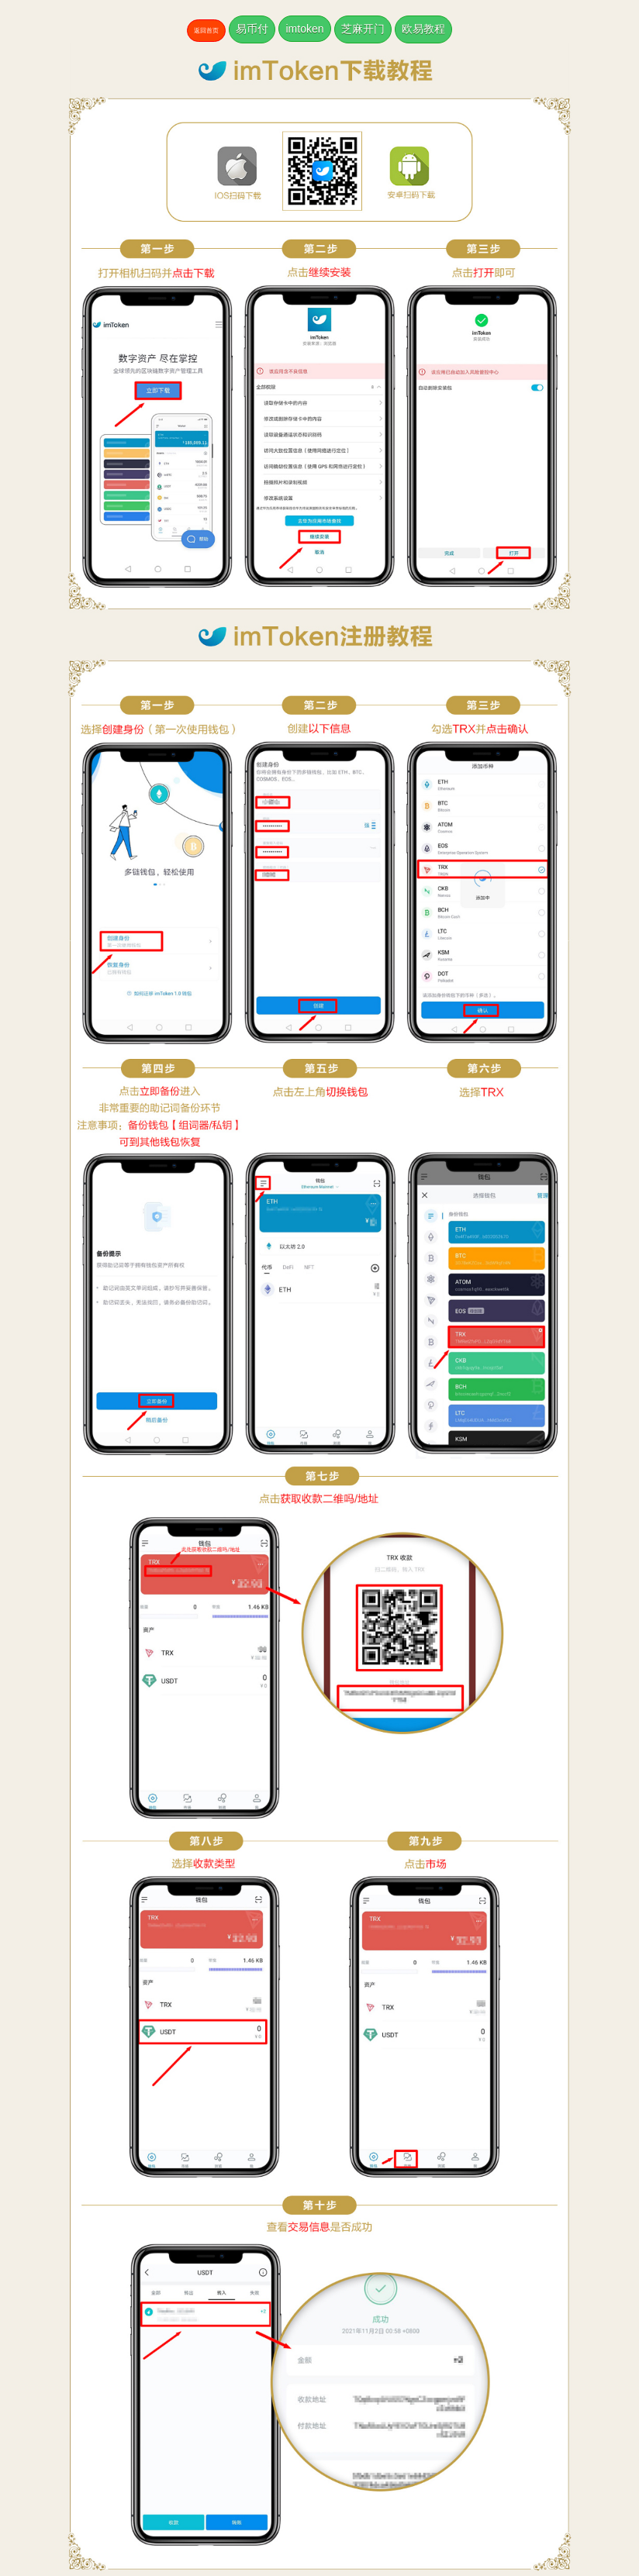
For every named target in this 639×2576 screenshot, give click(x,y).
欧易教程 (423, 28)
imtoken (304, 28)
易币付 (252, 28)
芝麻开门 (363, 28)
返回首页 (206, 30)
